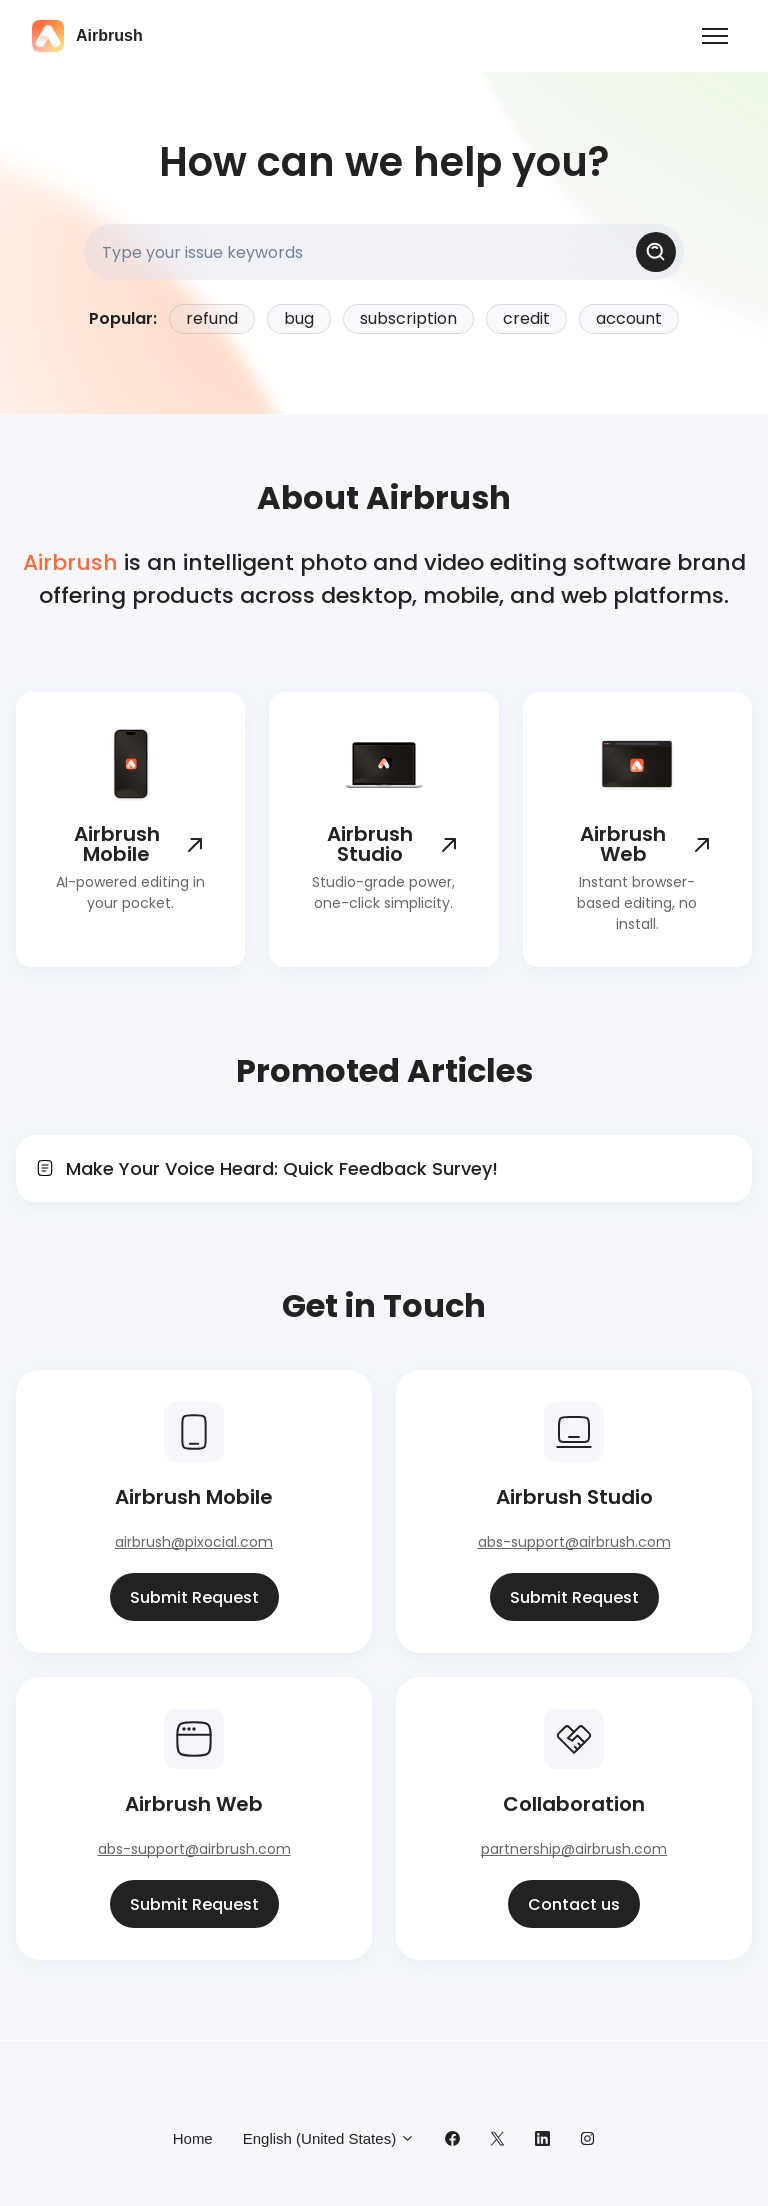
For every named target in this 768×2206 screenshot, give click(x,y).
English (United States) (329, 2138)
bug (299, 318)
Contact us (574, 1904)
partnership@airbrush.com (574, 1849)
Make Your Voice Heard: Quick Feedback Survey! (282, 1168)
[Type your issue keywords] (384, 252)
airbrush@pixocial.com (194, 1542)
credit (526, 318)
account (629, 318)
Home (193, 2138)
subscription (408, 318)
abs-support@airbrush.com (574, 1542)
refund (212, 318)
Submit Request (194, 1597)
